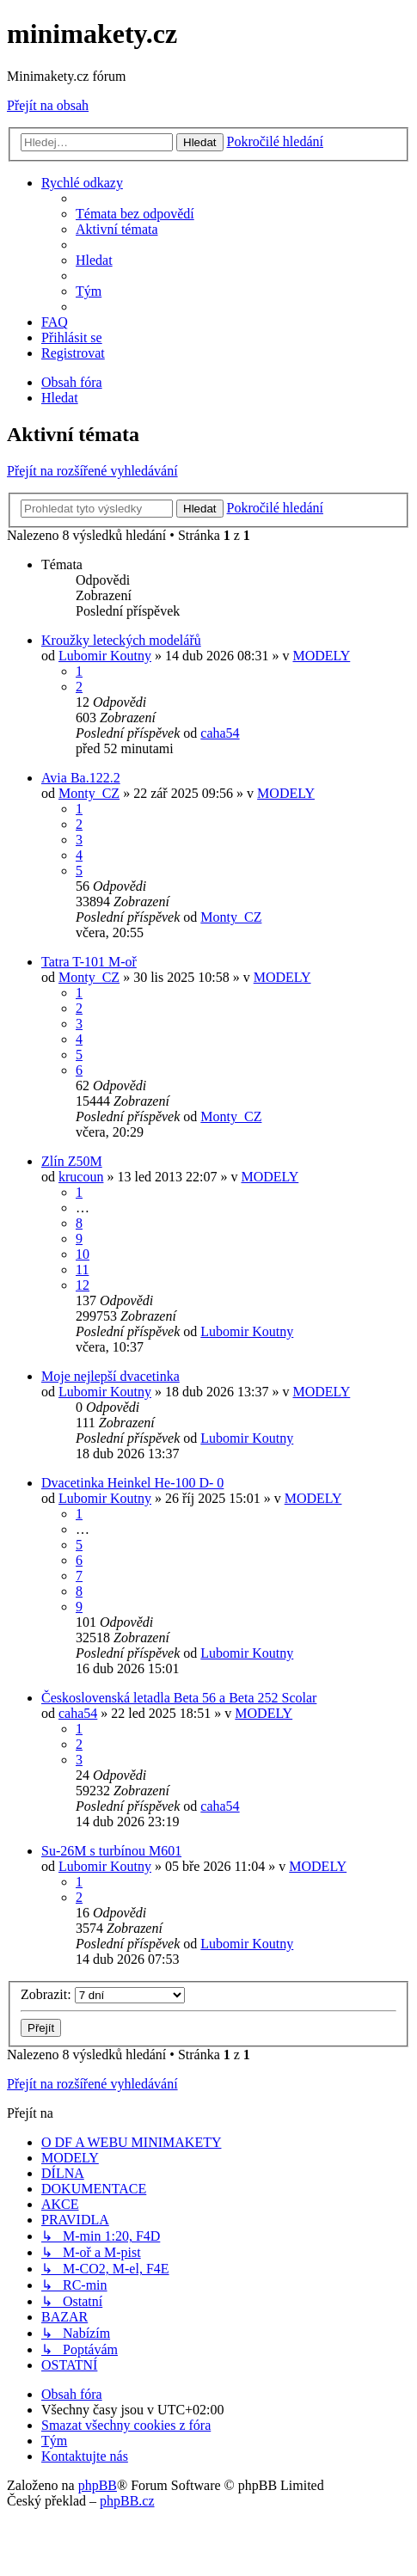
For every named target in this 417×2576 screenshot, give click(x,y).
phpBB (97, 2485)
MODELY (321, 655)
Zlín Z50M (71, 1161)
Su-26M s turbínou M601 (111, 1850)
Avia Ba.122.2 (80, 777)
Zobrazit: (103, 1994)
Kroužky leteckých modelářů (121, 640)
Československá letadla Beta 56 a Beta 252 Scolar (178, 1697)
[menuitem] (135, 213)
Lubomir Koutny (104, 655)
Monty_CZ (89, 793)
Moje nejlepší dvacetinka (110, 1376)
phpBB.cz (127, 2500)
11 (82, 1269)
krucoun (80, 1176)
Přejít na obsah (48, 105)
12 (82, 1285)
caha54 (219, 733)
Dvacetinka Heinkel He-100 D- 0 (132, 1482)
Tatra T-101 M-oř (89, 961)
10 (82, 1254)
